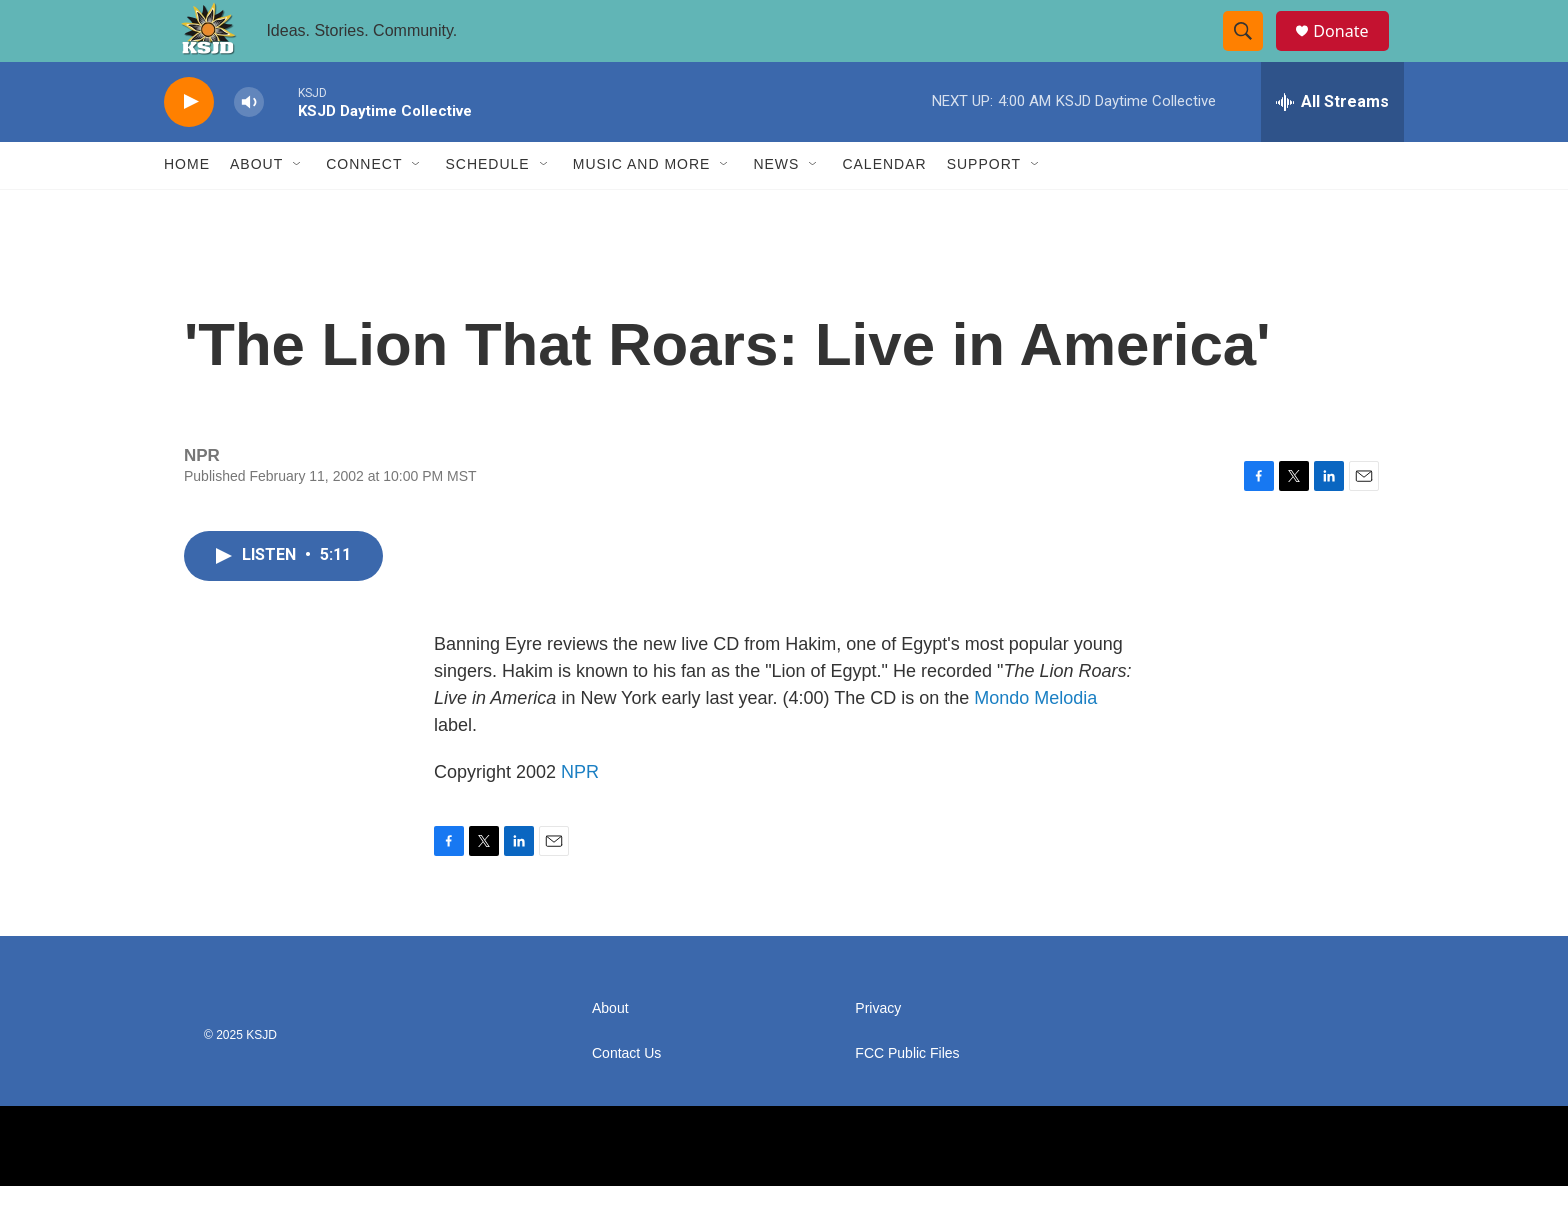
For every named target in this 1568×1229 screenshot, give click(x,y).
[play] (189, 145)
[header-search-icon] (1252, 53)
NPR (580, 815)
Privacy (878, 1051)
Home (187, 208)
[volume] (249, 145)
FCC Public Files (907, 1096)
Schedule (487, 208)
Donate (1353, 52)
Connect (364, 208)
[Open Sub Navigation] (298, 208)
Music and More (642, 208)
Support (984, 208)
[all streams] (1332, 145)
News (776, 208)
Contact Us (626, 1096)
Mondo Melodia (1035, 741)
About (256, 208)
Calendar (884, 208)
